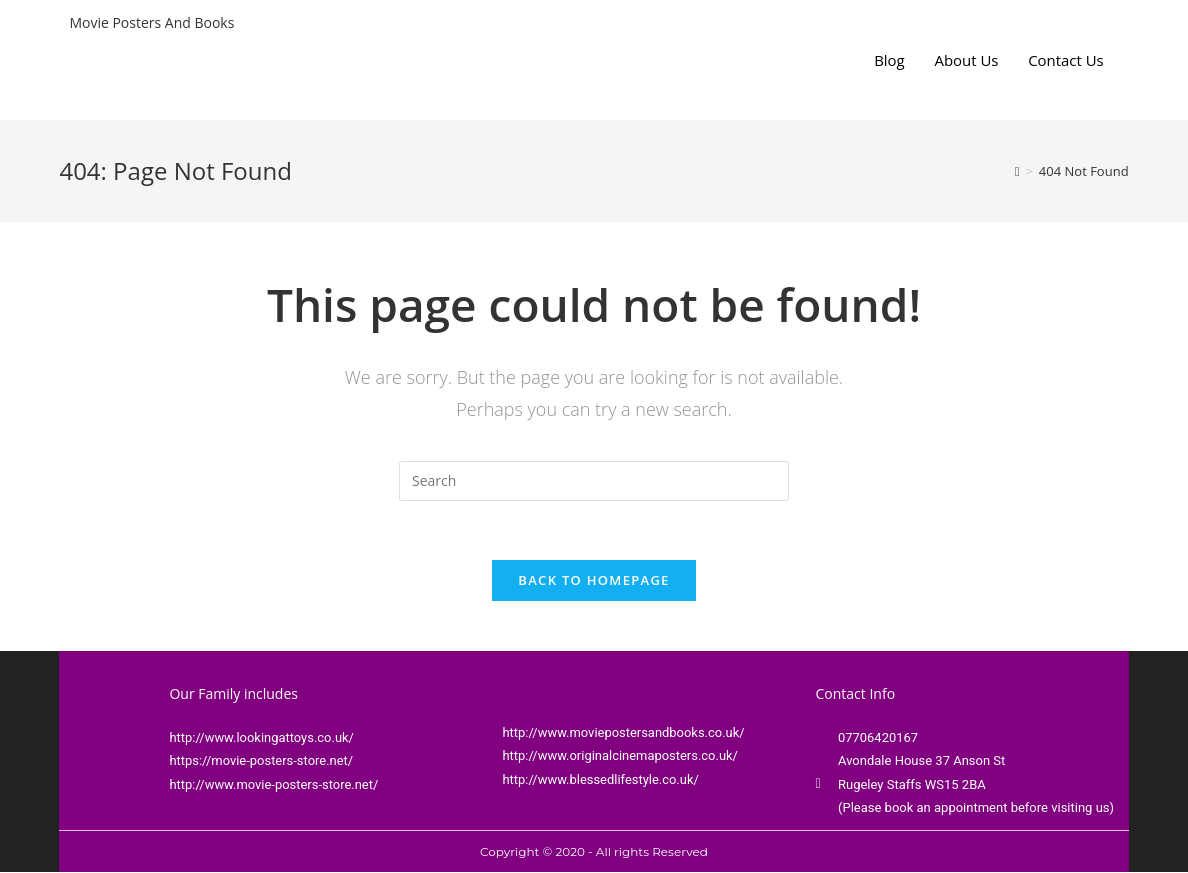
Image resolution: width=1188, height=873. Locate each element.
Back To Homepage (593, 581)
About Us (966, 60)
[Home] (1017, 171)
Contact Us (1066, 60)
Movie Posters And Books (151, 22)
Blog (888, 60)
